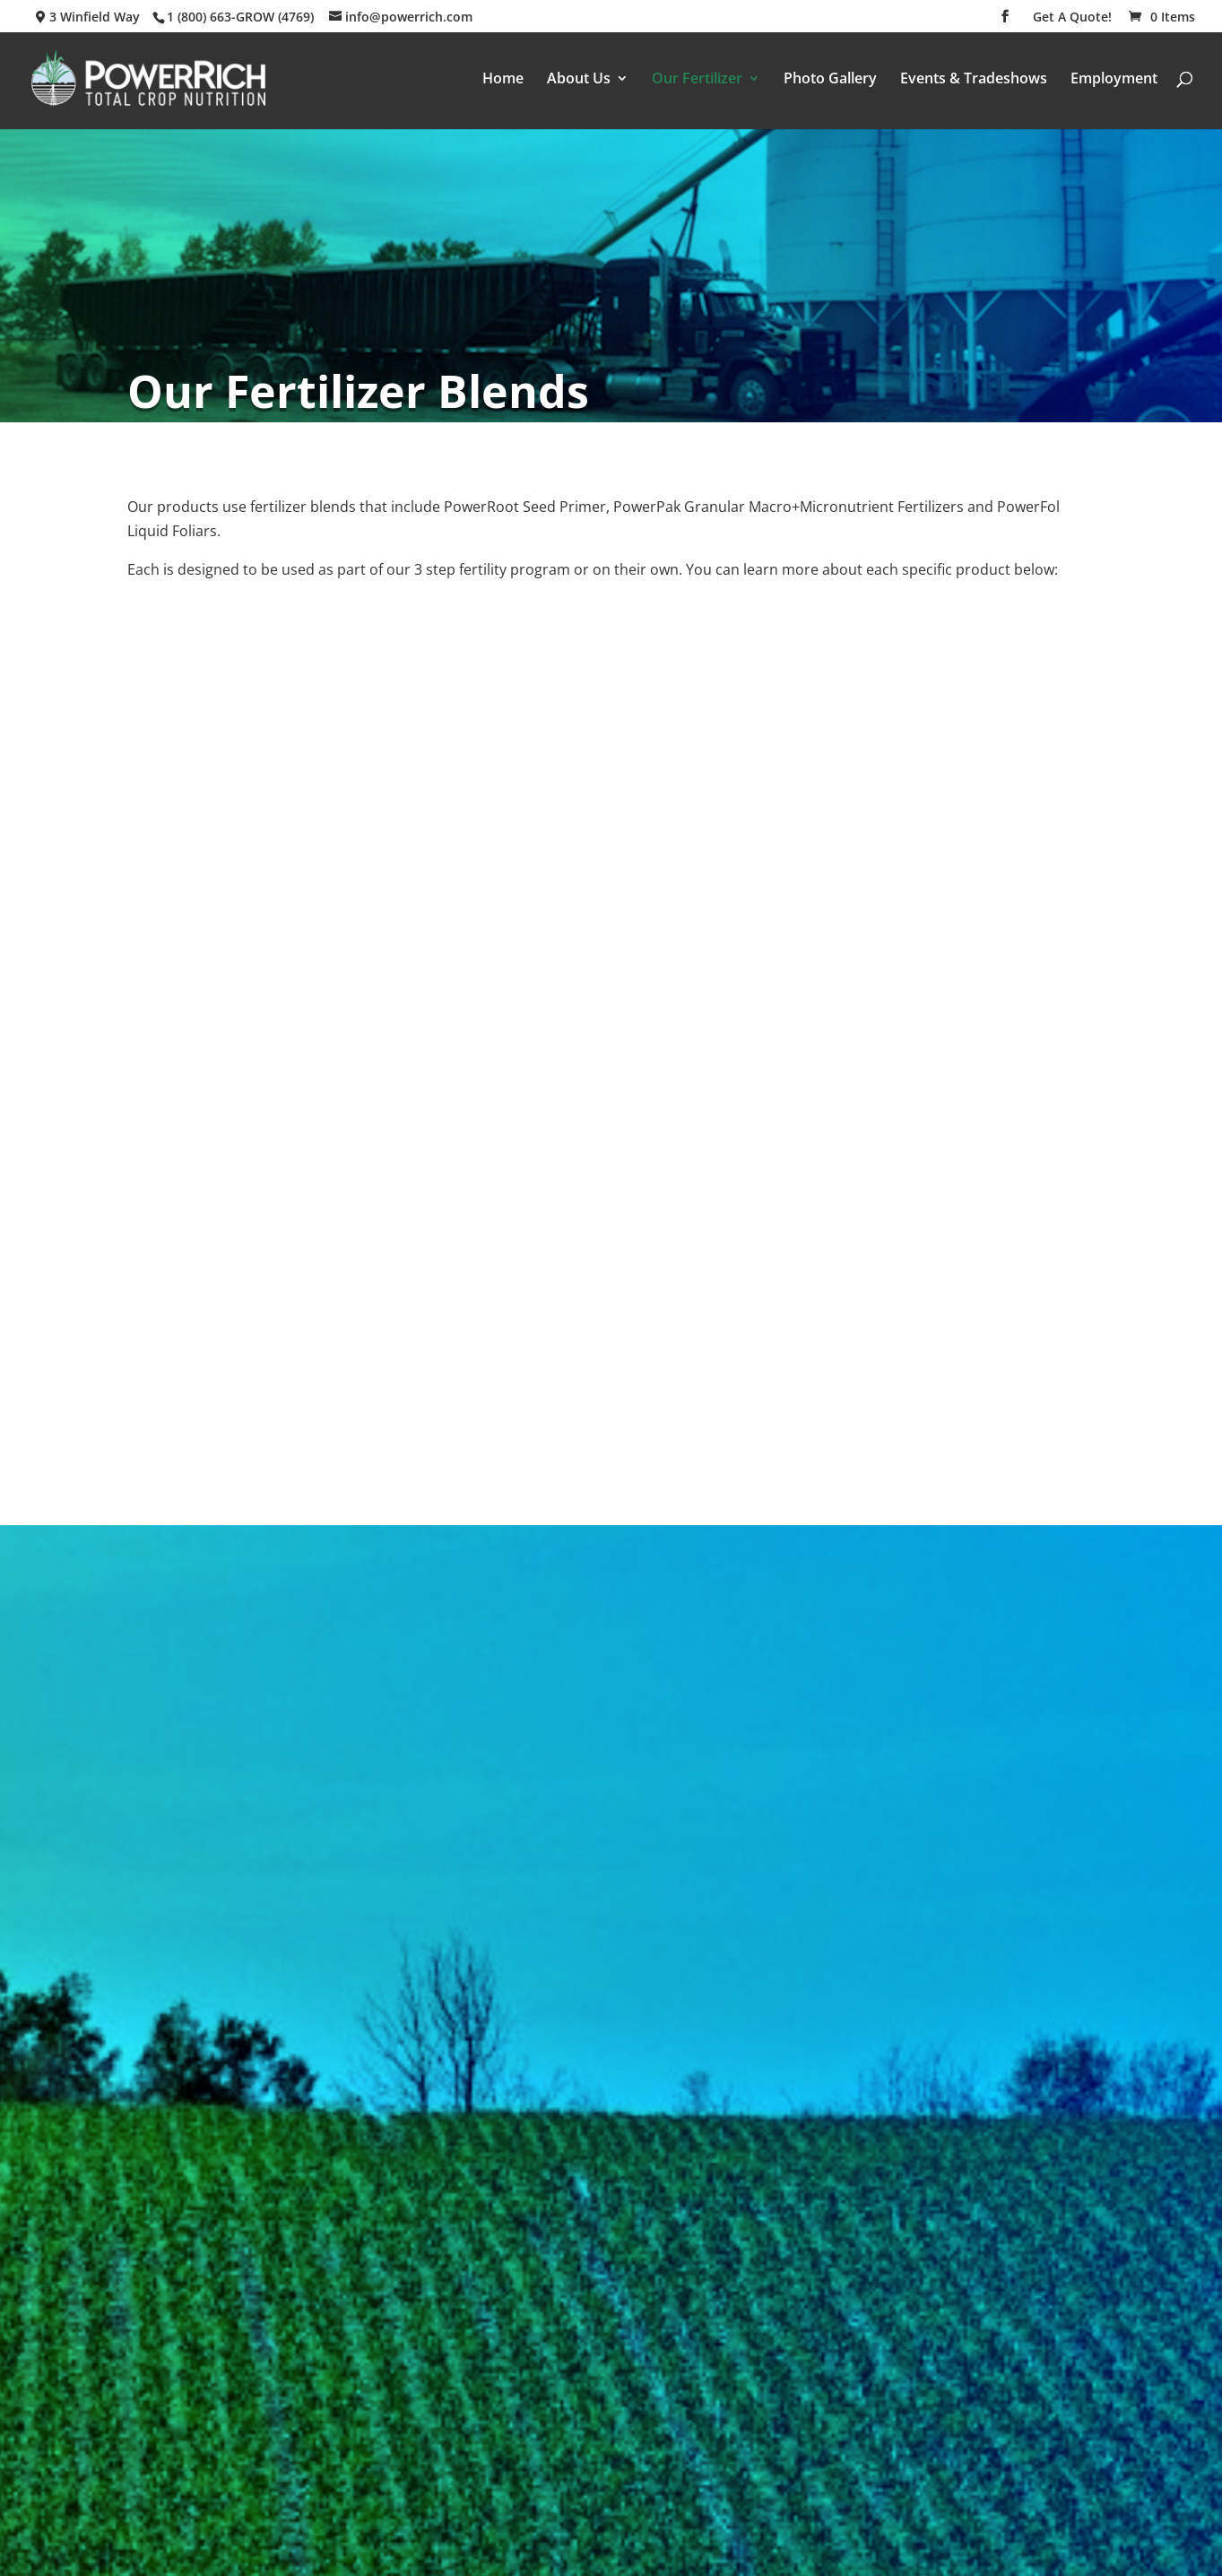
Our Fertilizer (697, 80)
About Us (579, 80)
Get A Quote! (1072, 18)
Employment (1113, 80)
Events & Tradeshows (973, 80)
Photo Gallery (830, 80)
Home (503, 80)
